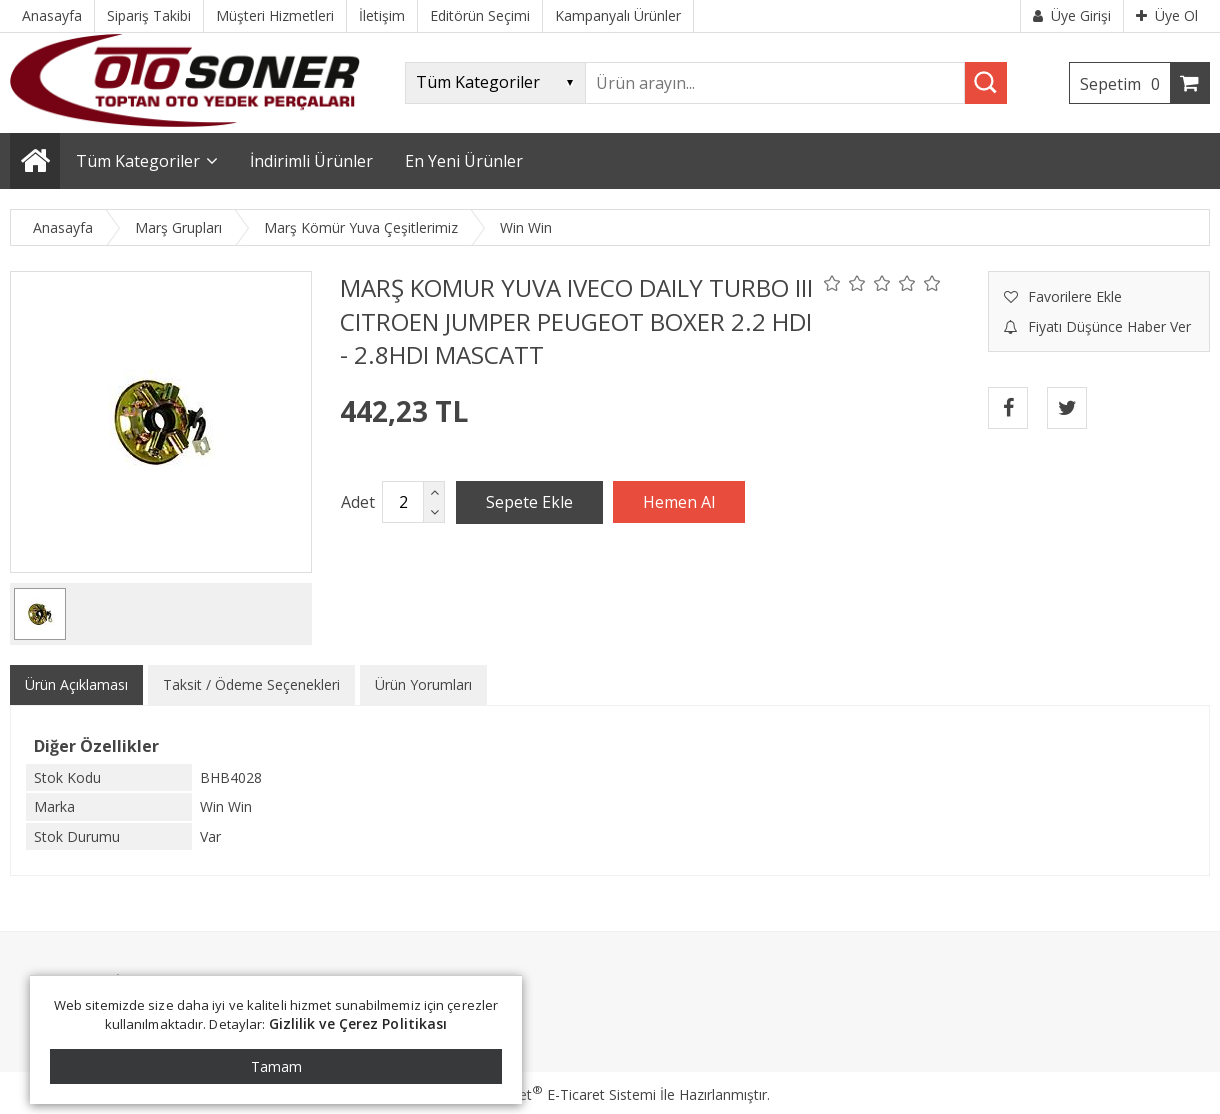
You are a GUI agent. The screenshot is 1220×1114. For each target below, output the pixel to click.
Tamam (276, 1066)
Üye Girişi (1072, 15)
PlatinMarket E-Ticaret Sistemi (553, 1094)
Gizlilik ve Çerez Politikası (358, 1023)
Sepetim (1125, 84)
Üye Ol (1167, 15)
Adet (358, 502)
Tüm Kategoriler (138, 161)
